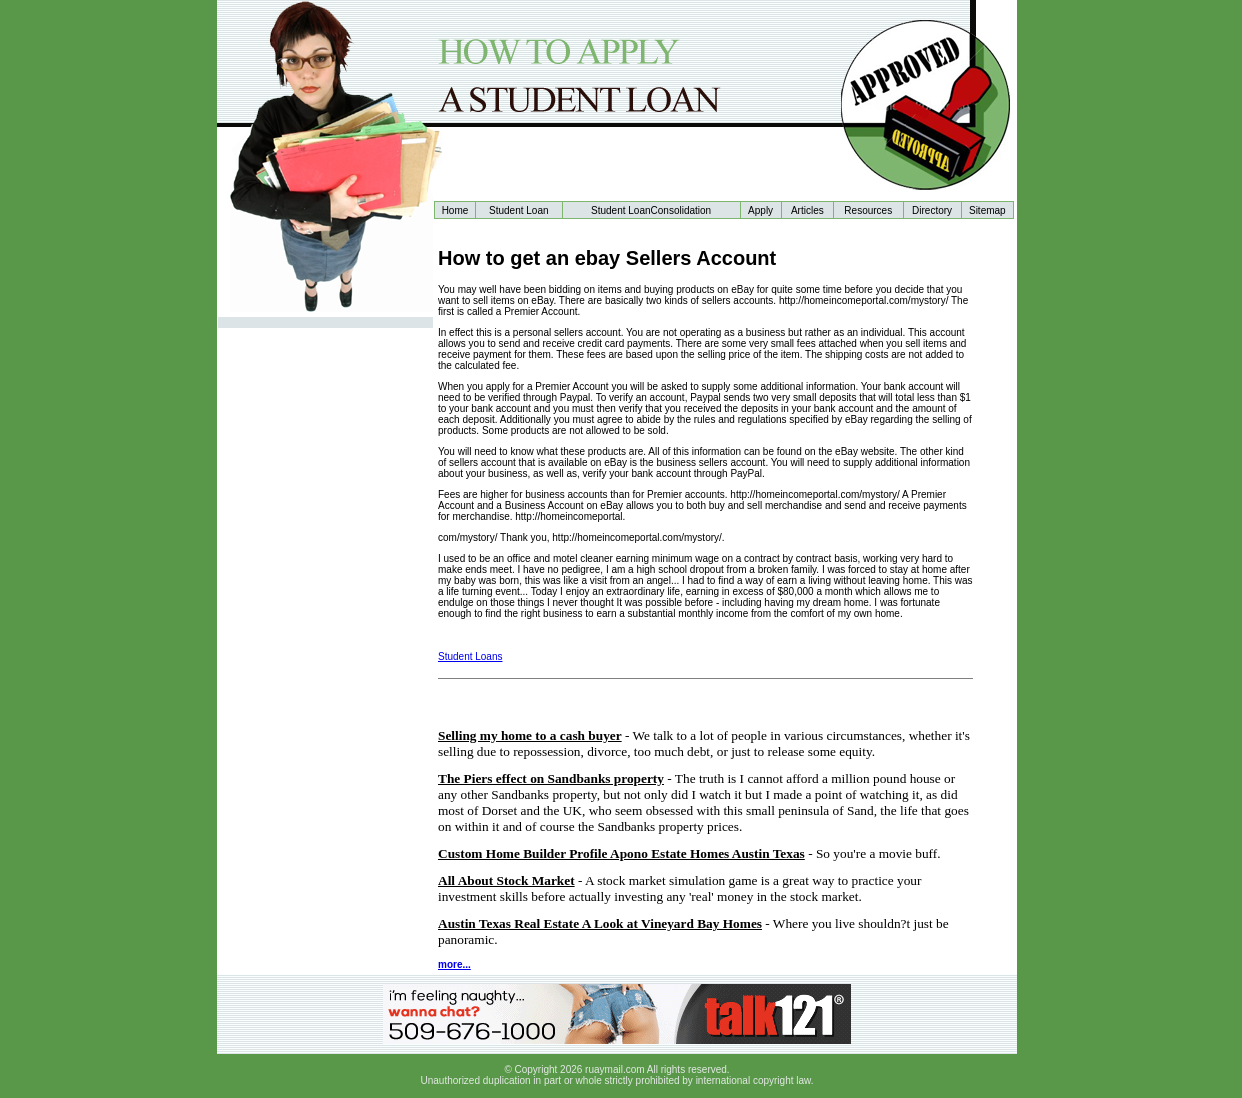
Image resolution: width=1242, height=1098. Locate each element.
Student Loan (519, 210)
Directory (932, 210)
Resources (868, 210)
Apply (760, 210)
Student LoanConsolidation (651, 210)
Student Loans (470, 656)
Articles (807, 210)
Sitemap (987, 210)
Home (455, 210)
